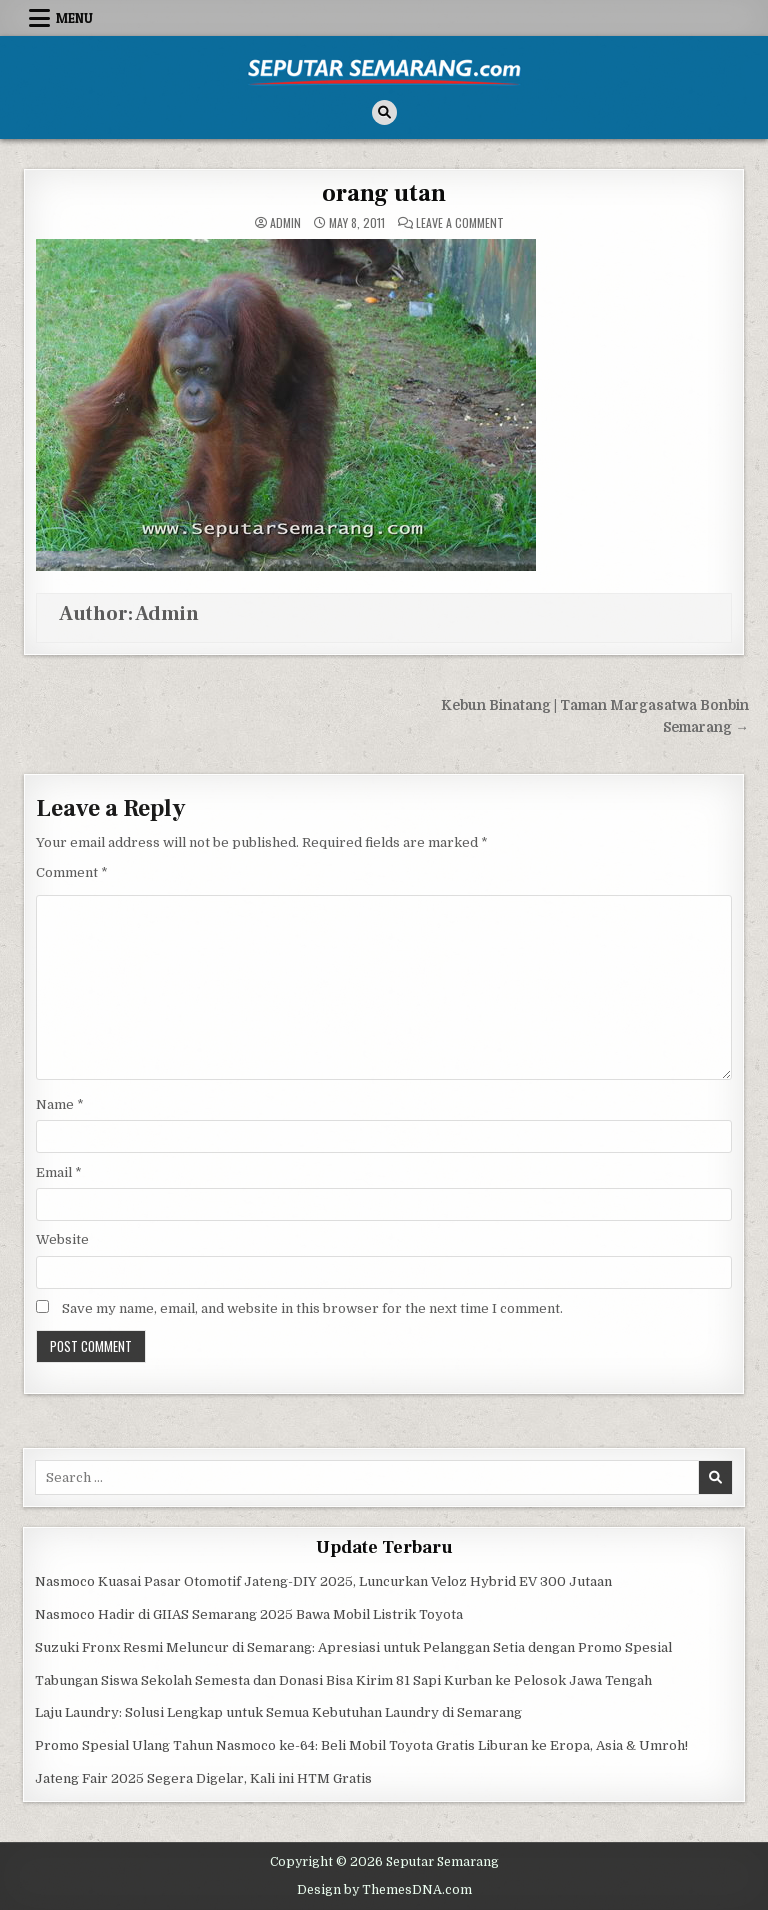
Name (60, 1104)
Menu (74, 18)
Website (62, 1239)
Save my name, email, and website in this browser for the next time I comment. (312, 1308)
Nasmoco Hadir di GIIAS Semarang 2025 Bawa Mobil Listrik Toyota (249, 1614)
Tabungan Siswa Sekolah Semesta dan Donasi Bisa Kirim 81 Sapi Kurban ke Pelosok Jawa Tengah (343, 1680)
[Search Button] (384, 112)
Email (59, 1172)
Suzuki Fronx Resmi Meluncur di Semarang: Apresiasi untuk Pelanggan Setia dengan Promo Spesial (353, 1647)
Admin (285, 223)
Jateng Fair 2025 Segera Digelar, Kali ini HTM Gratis (203, 1778)
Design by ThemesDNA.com (384, 1890)
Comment (72, 872)
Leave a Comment (460, 223)
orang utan (384, 193)
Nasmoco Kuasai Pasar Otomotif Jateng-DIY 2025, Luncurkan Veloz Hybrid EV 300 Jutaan (323, 1581)
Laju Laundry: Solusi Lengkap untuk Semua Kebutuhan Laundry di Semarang (278, 1712)
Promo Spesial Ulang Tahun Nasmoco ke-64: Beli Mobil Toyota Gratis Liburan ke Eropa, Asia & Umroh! (361, 1745)
